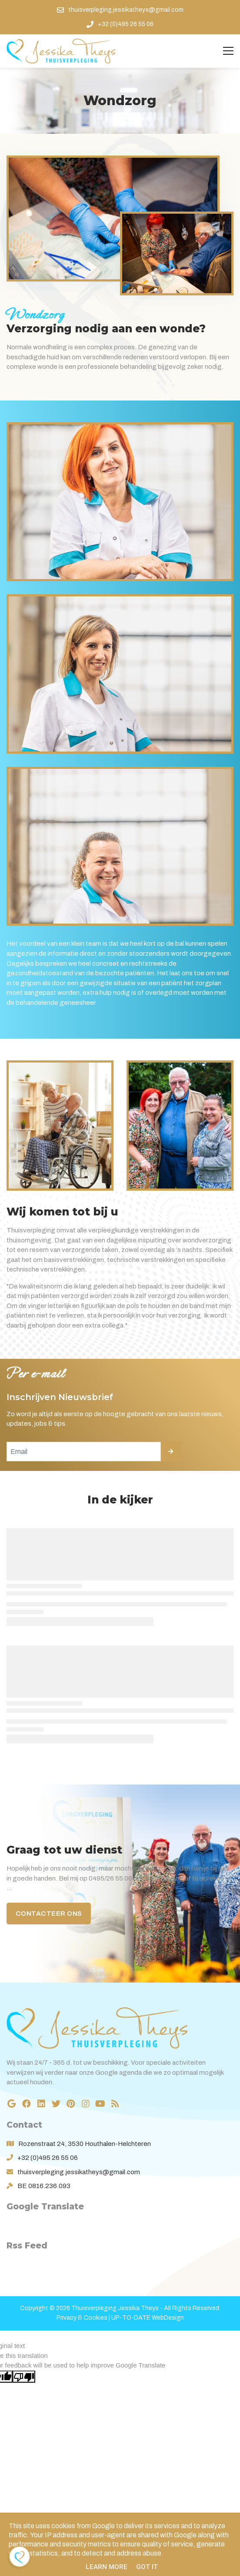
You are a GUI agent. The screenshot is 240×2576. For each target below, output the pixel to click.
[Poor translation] (24, 2377)
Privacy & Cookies (82, 2317)
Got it (147, 2567)
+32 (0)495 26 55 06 (47, 2157)
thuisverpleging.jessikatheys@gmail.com (78, 2172)
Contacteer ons (49, 1913)
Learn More (106, 2567)
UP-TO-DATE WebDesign (147, 2317)
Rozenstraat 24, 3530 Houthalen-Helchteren (84, 2143)
